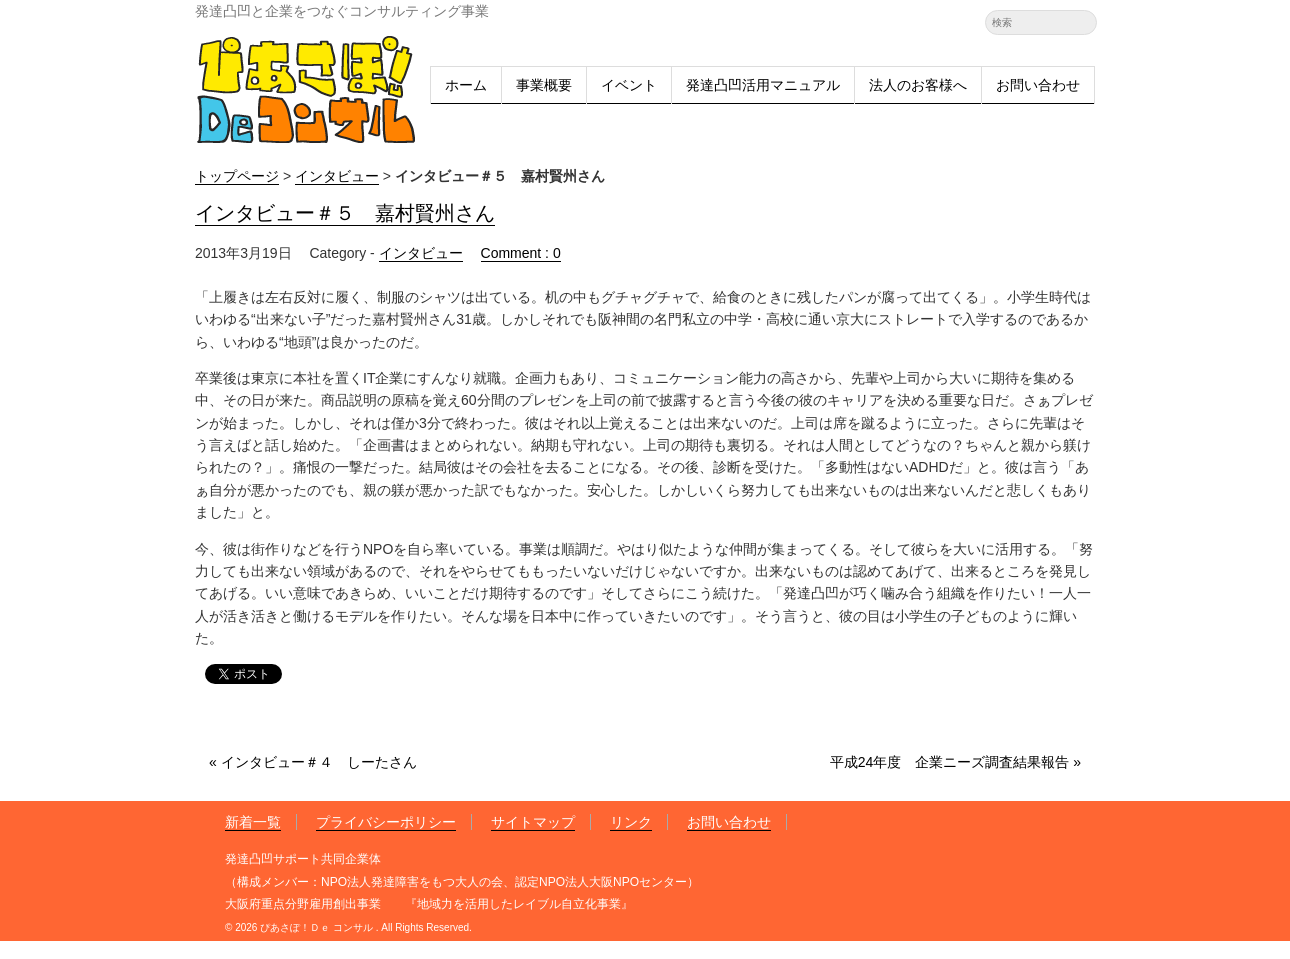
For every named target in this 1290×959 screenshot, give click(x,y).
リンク (631, 822)
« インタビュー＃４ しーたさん (313, 762)
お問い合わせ (1038, 85)
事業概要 (544, 85)
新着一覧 (253, 822)
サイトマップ (533, 822)
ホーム (466, 85)
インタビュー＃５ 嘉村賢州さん (345, 215)
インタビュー (337, 176)
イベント (629, 85)
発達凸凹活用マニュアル (763, 85)
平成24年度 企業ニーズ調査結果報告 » (955, 762)
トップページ (237, 176)
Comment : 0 (521, 253)
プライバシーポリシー (386, 822)
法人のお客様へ (918, 85)
